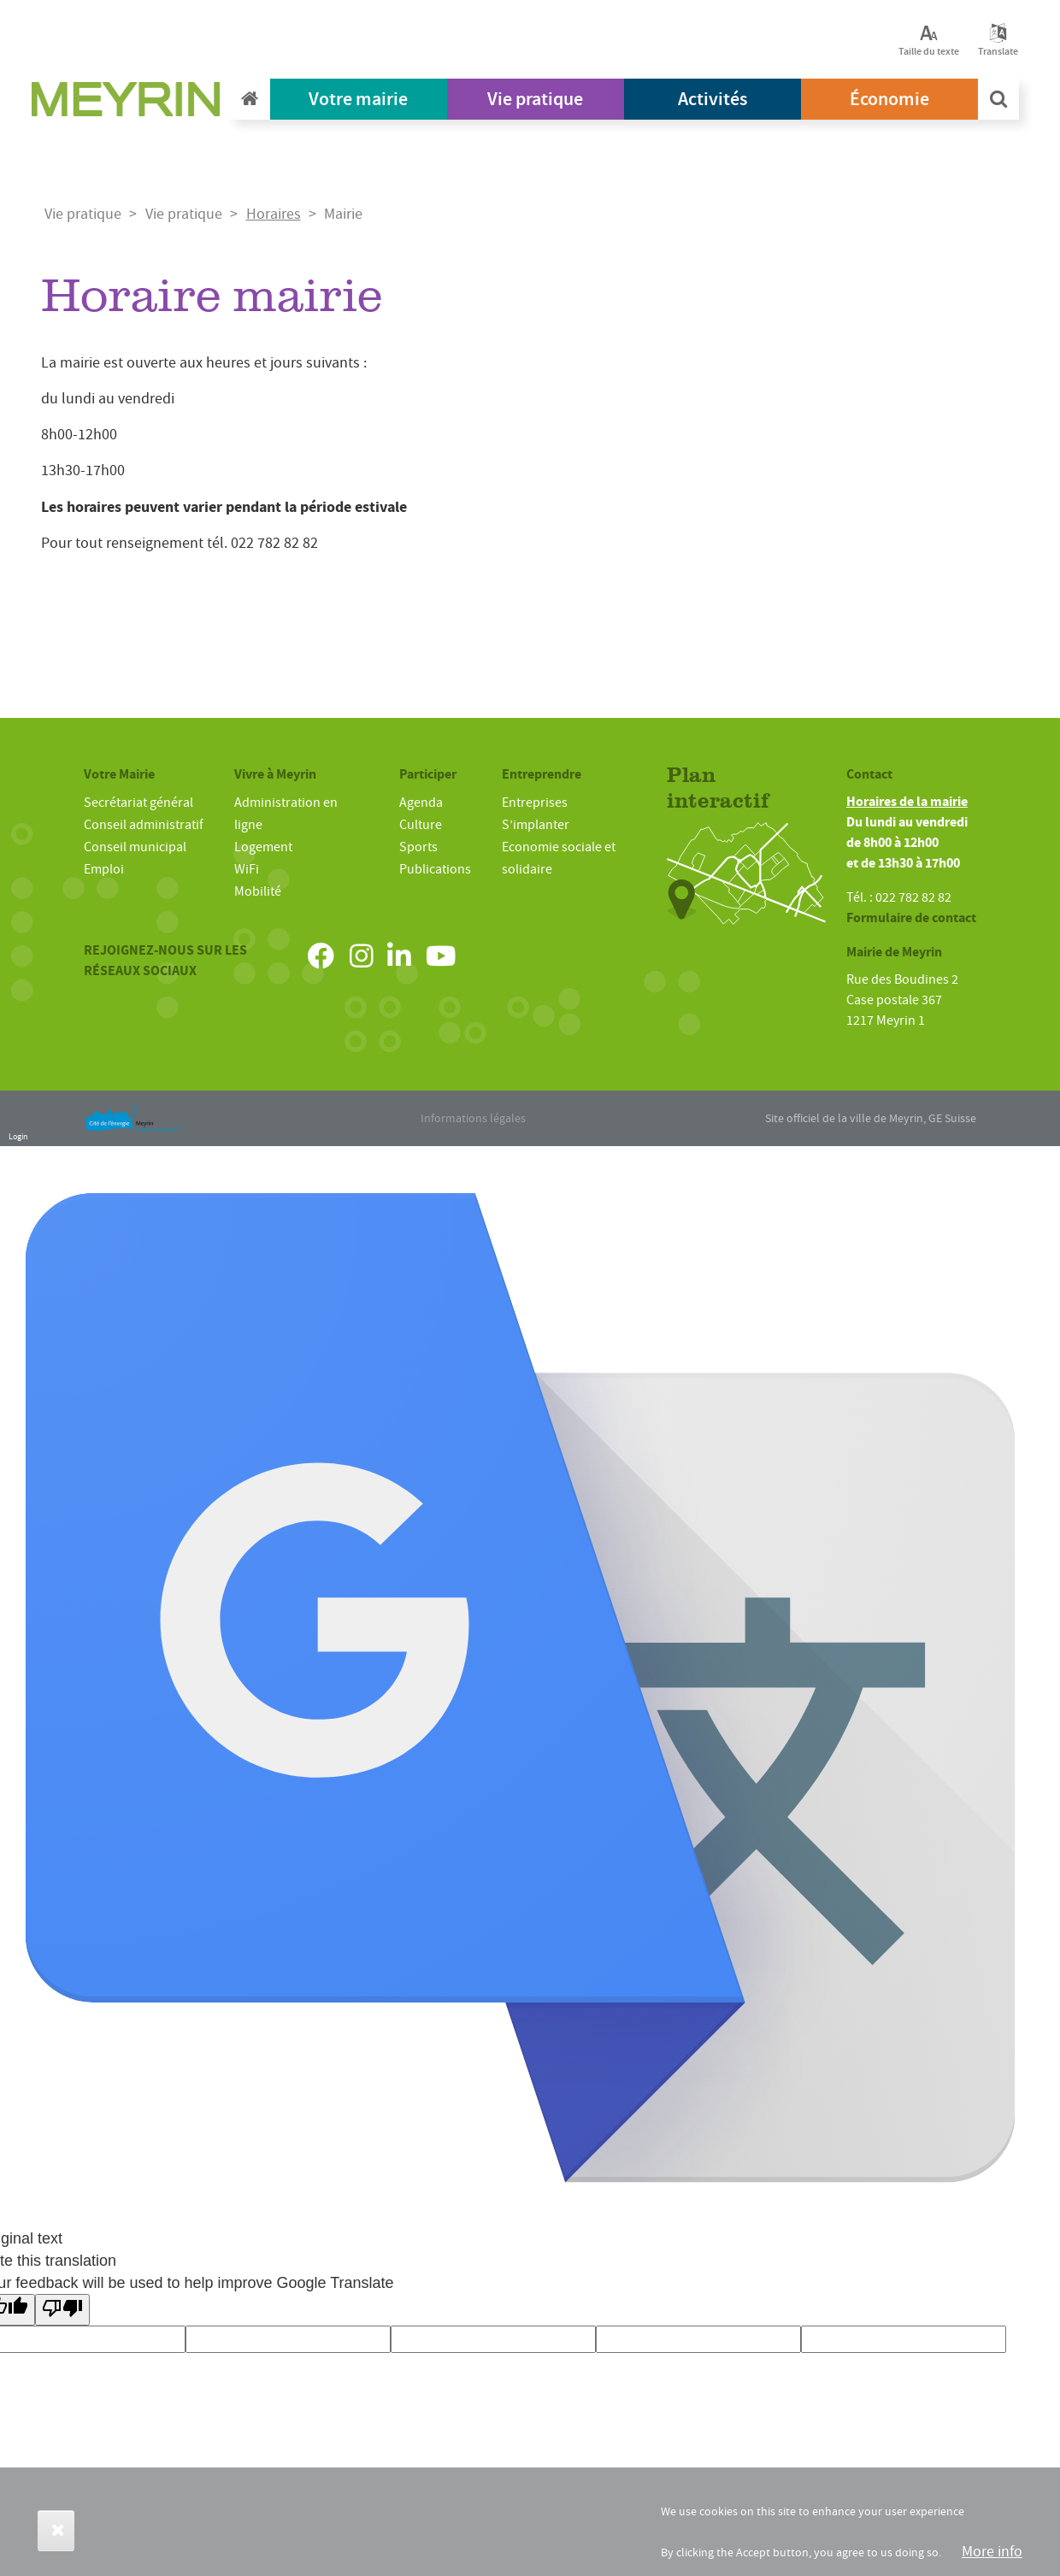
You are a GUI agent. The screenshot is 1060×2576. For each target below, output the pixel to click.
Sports (418, 847)
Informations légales (473, 1118)
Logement (263, 847)
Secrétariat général (138, 802)
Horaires (273, 214)
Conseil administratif (143, 824)
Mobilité (257, 891)
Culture (420, 824)
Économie (889, 98)
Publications (435, 869)
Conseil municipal (135, 847)
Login (18, 1136)
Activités (712, 98)
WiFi (246, 869)
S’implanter (535, 824)
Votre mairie (358, 98)
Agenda (421, 802)
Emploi (104, 869)
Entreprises (535, 802)
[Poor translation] (62, 2310)
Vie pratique (535, 98)
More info (992, 2551)
